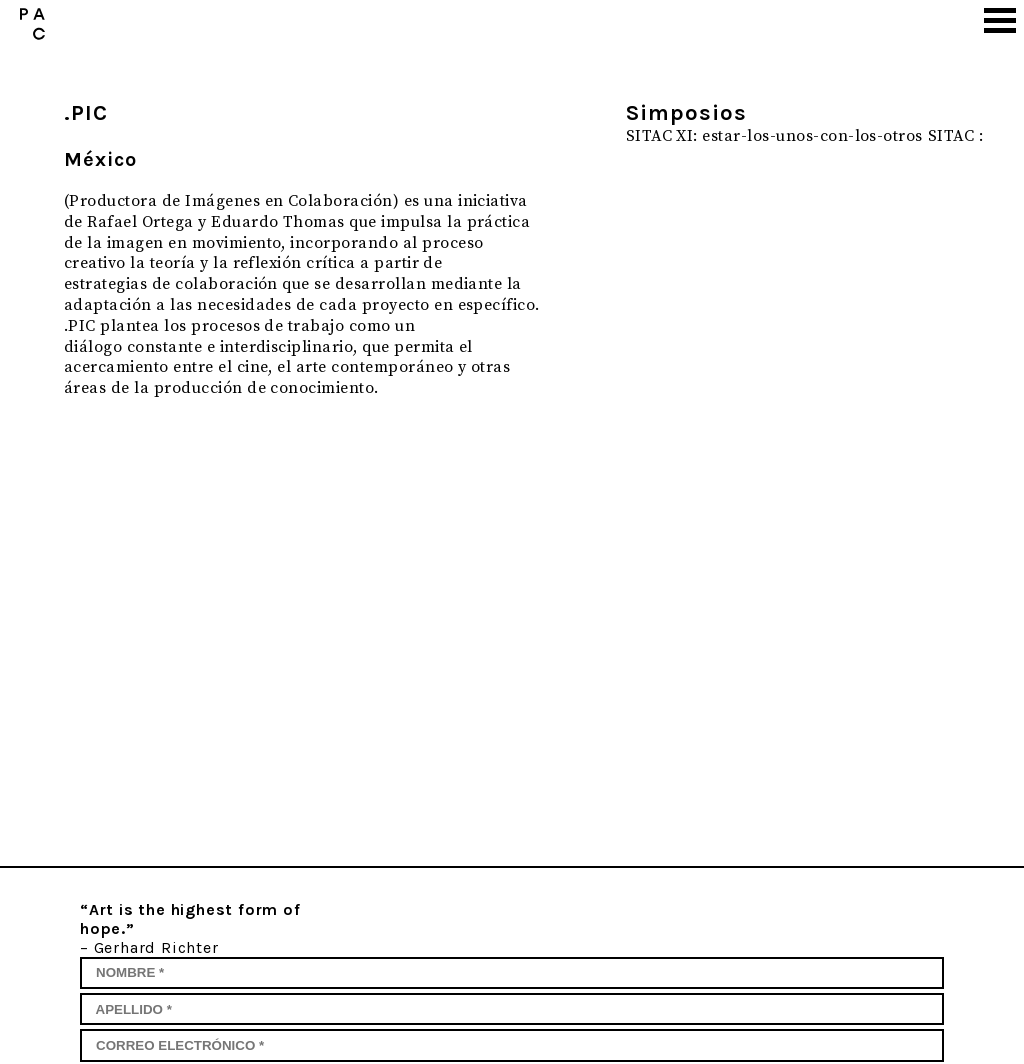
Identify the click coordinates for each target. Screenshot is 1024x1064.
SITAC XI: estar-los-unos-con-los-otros (774, 136)
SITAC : (955, 136)
